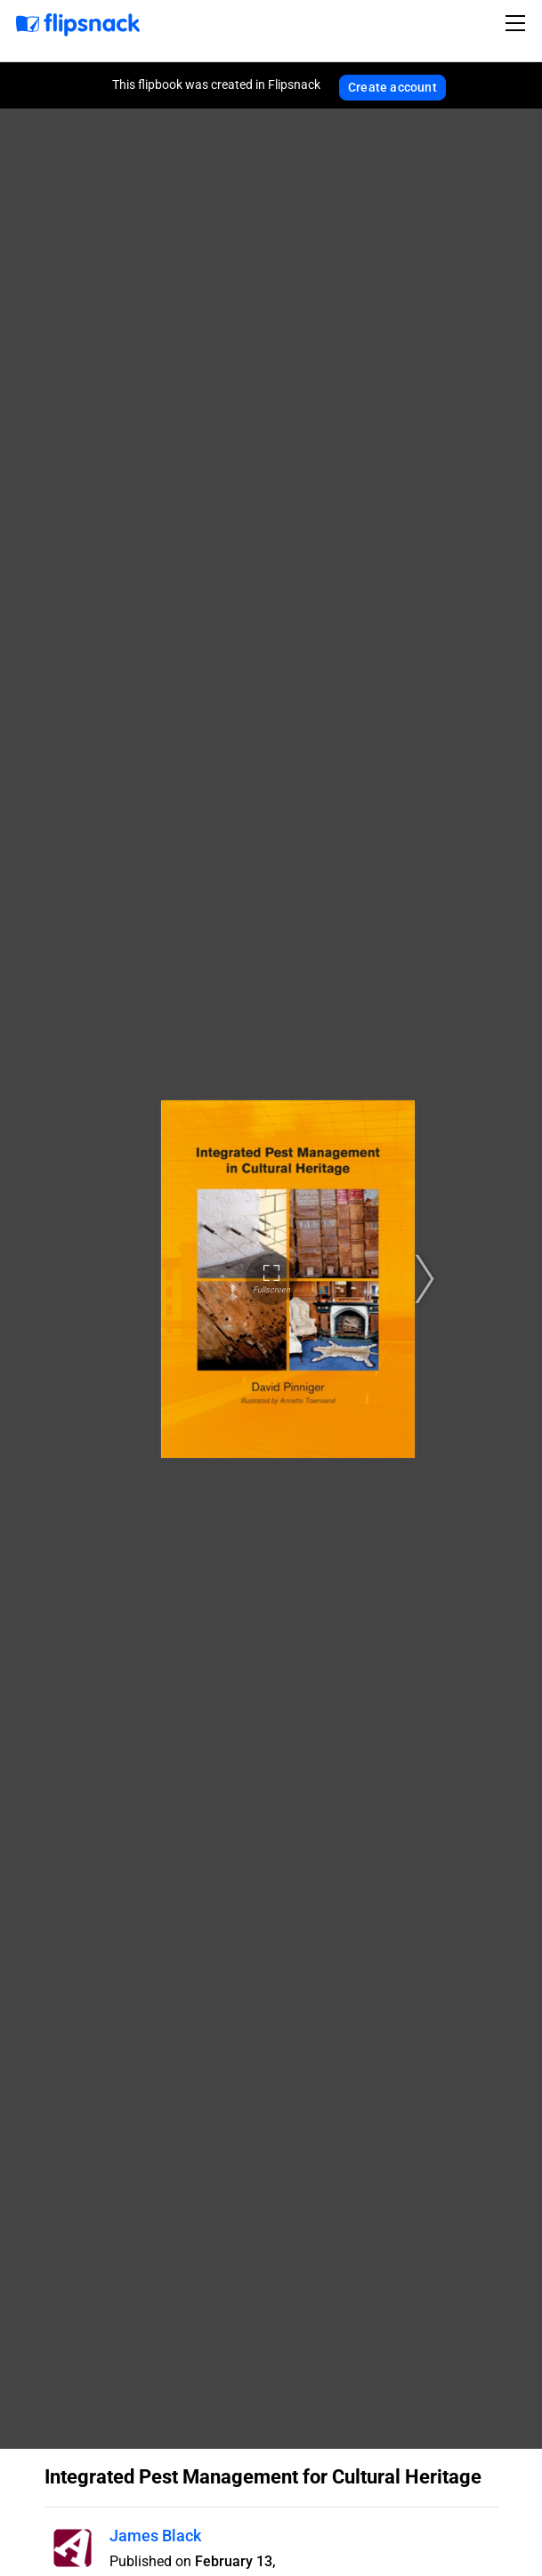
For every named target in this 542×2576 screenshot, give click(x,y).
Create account (392, 87)
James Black (155, 2535)
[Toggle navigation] (518, 23)
